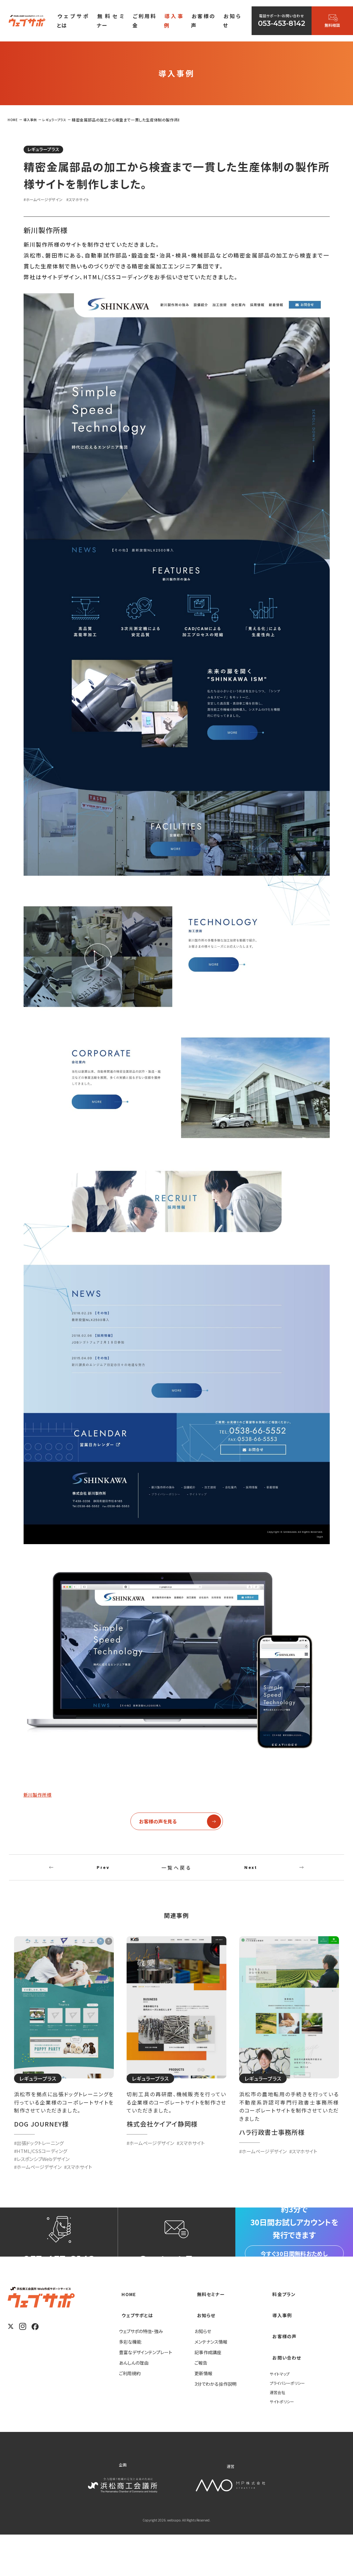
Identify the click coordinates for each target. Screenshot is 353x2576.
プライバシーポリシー (290, 2423)
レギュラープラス (49, 150)
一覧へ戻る (176, 1874)
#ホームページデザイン (47, 201)
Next (251, 1874)
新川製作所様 (42, 1796)
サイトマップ (281, 2414)
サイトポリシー (284, 2442)
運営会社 (279, 2433)
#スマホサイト (89, 201)
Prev (103, 1874)
